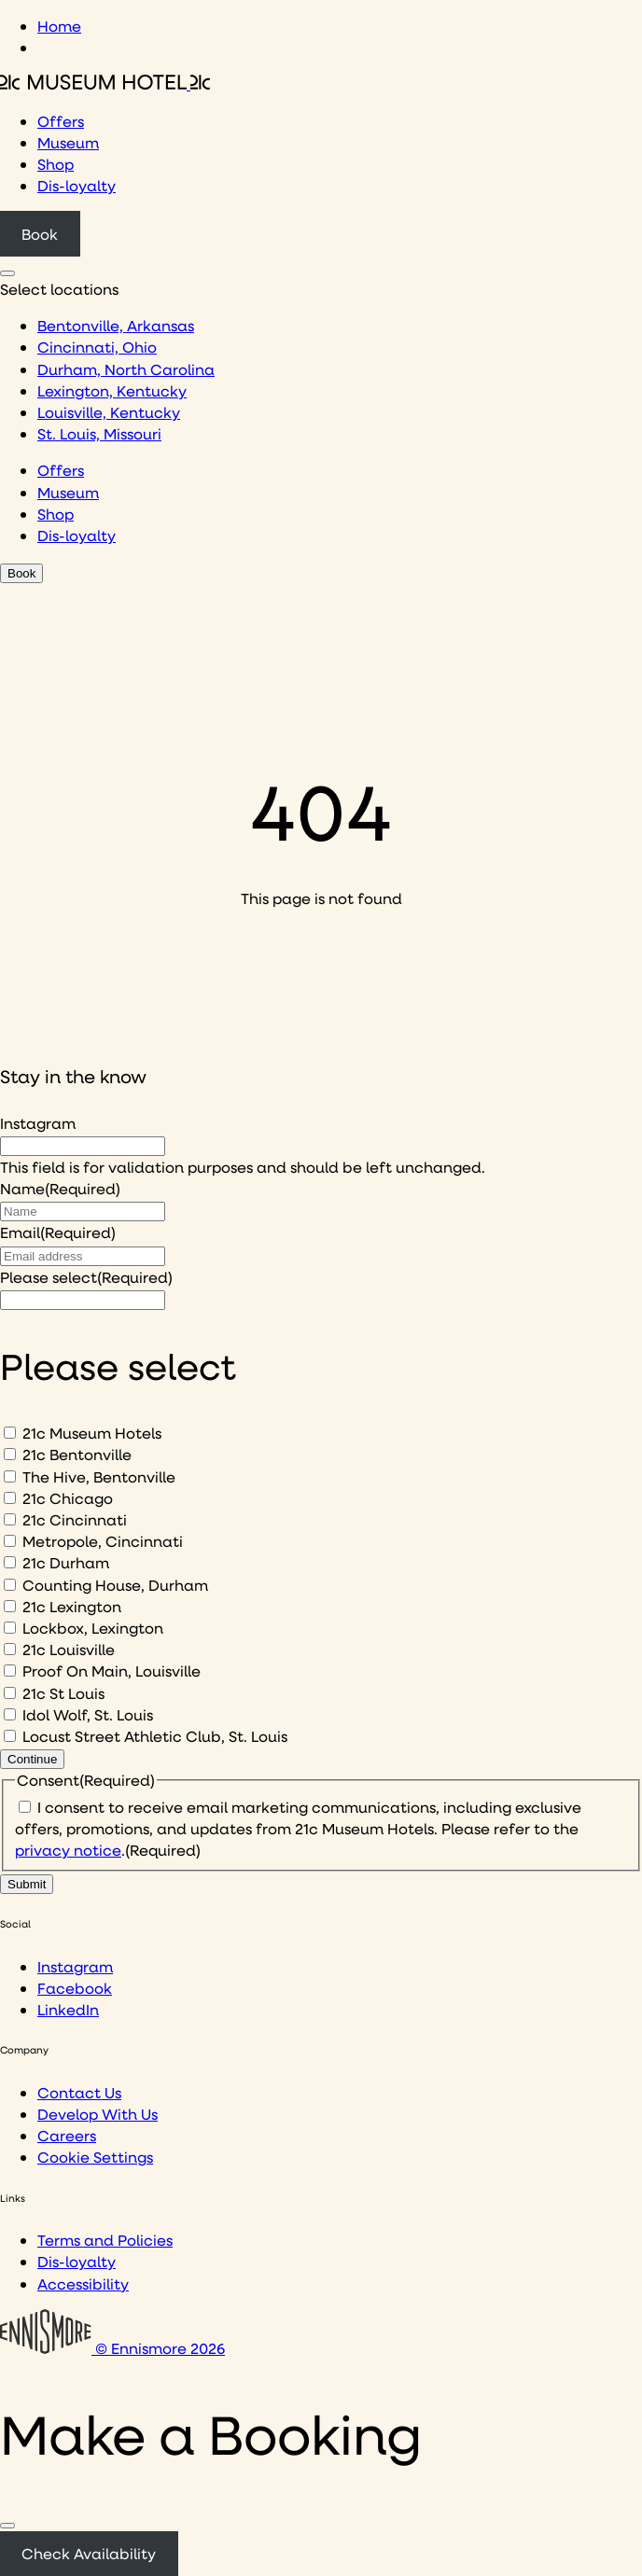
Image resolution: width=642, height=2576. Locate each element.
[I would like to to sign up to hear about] (82, 1300)
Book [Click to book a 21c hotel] (39, 234)
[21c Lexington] (10, 1606)
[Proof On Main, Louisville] (10, 1670)
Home (59, 25)
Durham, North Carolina (126, 369)
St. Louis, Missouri (99, 433)
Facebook (74, 1988)
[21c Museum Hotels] (10, 1433)
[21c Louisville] (10, 1649)
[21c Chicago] (10, 1498)
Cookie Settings (95, 2156)
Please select (86, 1277)
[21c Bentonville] (10, 1454)
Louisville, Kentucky (108, 412)
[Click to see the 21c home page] (105, 83)
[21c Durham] (10, 1562)
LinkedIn (68, 2009)
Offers (60, 121)
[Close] (7, 2525)
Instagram (38, 1123)
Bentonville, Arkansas (115, 325)
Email (58, 1232)
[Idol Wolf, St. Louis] (10, 1714)
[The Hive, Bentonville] (10, 1476)
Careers (66, 2135)
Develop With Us (97, 2113)
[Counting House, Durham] (10, 1585)
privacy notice (68, 1849)
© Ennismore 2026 (112, 2348)
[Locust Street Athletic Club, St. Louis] (10, 1736)
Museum (68, 142)
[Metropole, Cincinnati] (10, 1541)
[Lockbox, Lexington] (10, 1628)
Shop (55, 164)
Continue (32, 1759)
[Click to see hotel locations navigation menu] (7, 273)
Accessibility (83, 2283)
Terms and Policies (105, 2239)
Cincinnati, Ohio (97, 346)
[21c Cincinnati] (10, 1519)
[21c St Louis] (10, 1693)
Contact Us (79, 2092)
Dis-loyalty (76, 185)
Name (60, 1188)
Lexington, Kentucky (112, 390)
